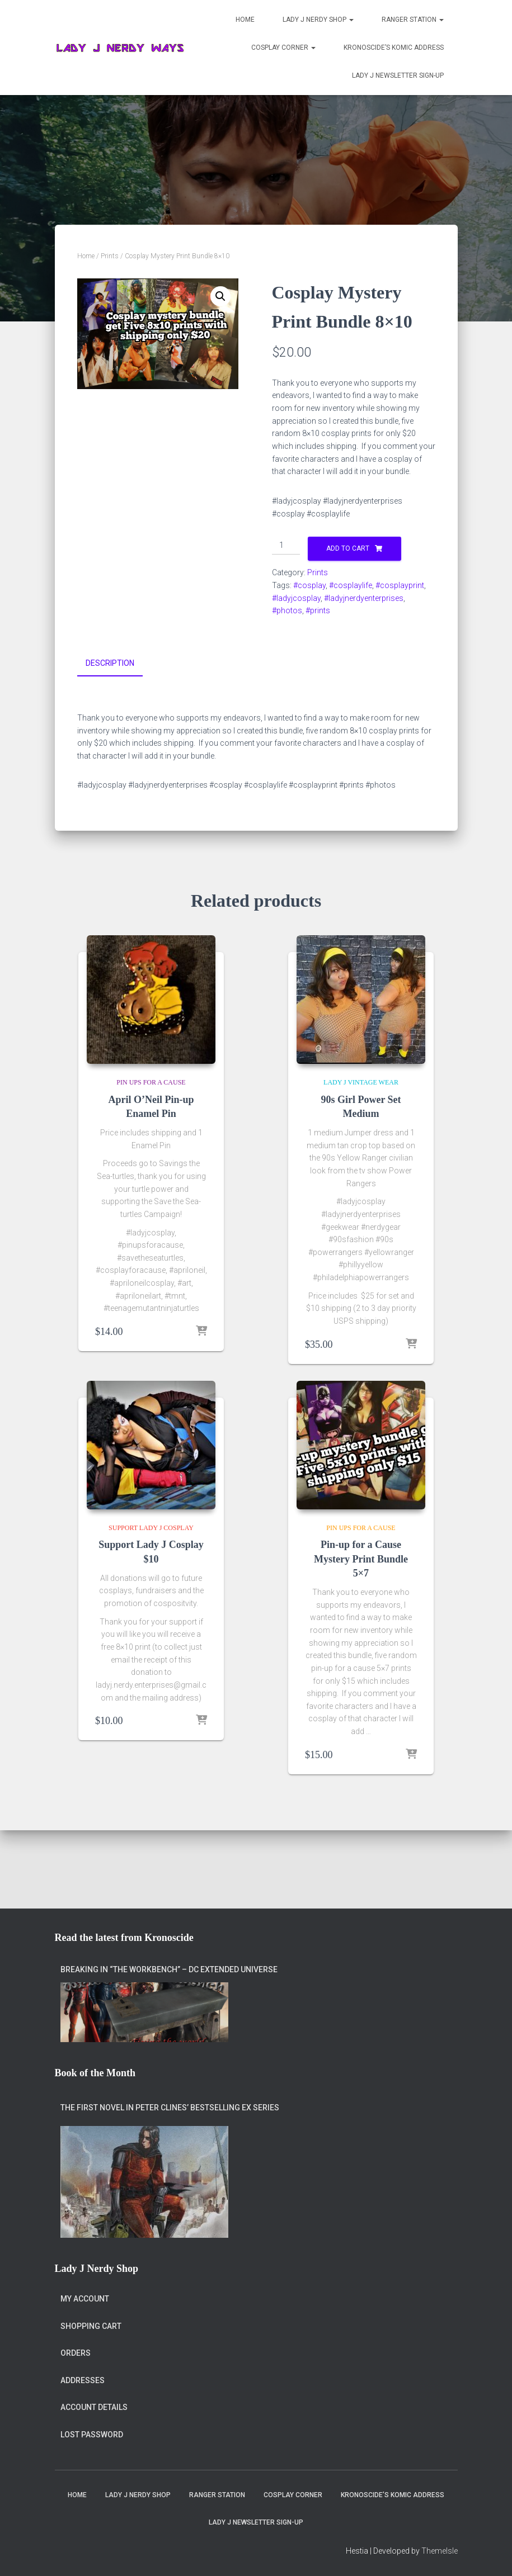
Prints (110, 256)
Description (110, 663)
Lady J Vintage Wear (360, 1081)
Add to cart (347, 548)
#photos (287, 610)
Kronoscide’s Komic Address (394, 47)
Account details (94, 2407)
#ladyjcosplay (296, 598)
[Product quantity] (286, 546)
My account (84, 2298)
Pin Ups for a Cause (150, 1081)
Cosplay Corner (283, 47)
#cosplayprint (399, 585)
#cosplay (309, 585)
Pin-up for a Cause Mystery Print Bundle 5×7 (361, 1557)
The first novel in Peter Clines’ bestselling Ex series (169, 2107)
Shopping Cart (90, 2326)
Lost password (91, 2434)
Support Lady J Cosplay (151, 1526)
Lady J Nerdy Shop (318, 19)
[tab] (118, 663)
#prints (318, 610)
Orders (75, 2352)
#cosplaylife (350, 585)
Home (245, 19)
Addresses (82, 2380)
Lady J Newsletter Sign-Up (398, 75)
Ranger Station (413, 19)
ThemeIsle (439, 2550)
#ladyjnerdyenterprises (363, 598)
